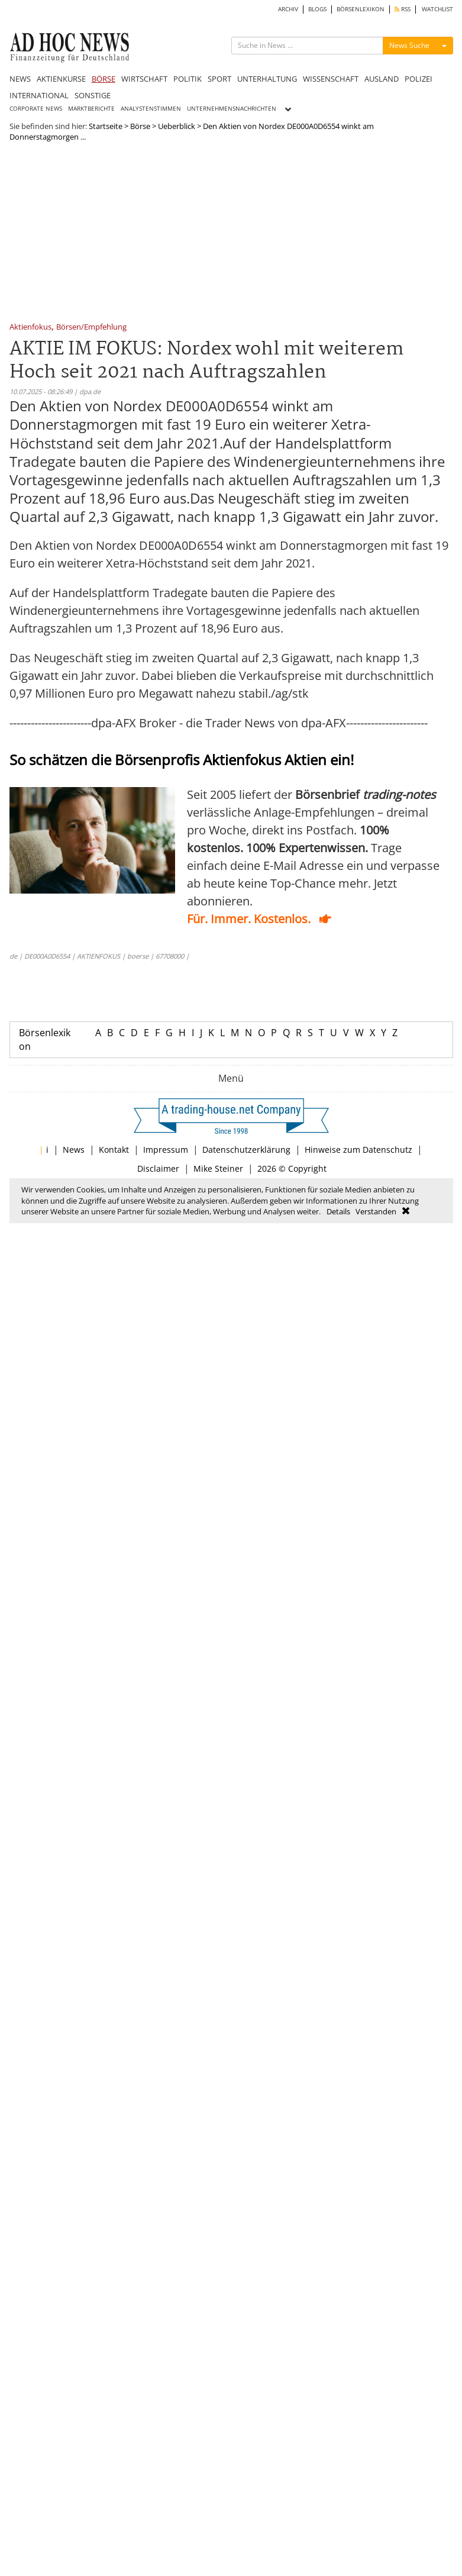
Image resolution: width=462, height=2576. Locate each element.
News (74, 1149)
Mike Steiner (218, 1168)
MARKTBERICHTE (91, 108)
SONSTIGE (93, 95)
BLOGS (317, 9)
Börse (140, 126)
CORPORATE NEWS (35, 108)
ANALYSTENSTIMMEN (151, 108)
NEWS (20, 78)
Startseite (105, 126)
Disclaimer (158, 1168)
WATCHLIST (437, 9)
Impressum (165, 1149)
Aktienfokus (30, 327)
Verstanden (376, 1211)
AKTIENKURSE (61, 78)
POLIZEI (418, 78)
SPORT (219, 78)
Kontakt (114, 1149)
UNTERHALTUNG (267, 78)
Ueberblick (176, 126)
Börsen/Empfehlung (91, 327)
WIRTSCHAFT (144, 78)
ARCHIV (288, 9)
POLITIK (187, 78)
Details (338, 1211)
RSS (403, 9)
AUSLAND (381, 78)
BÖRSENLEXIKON (361, 9)
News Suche (409, 45)
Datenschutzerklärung (246, 1149)
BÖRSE (103, 78)
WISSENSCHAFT (330, 78)
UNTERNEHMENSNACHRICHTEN (231, 108)
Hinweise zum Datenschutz (358, 1149)
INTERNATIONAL (39, 95)
